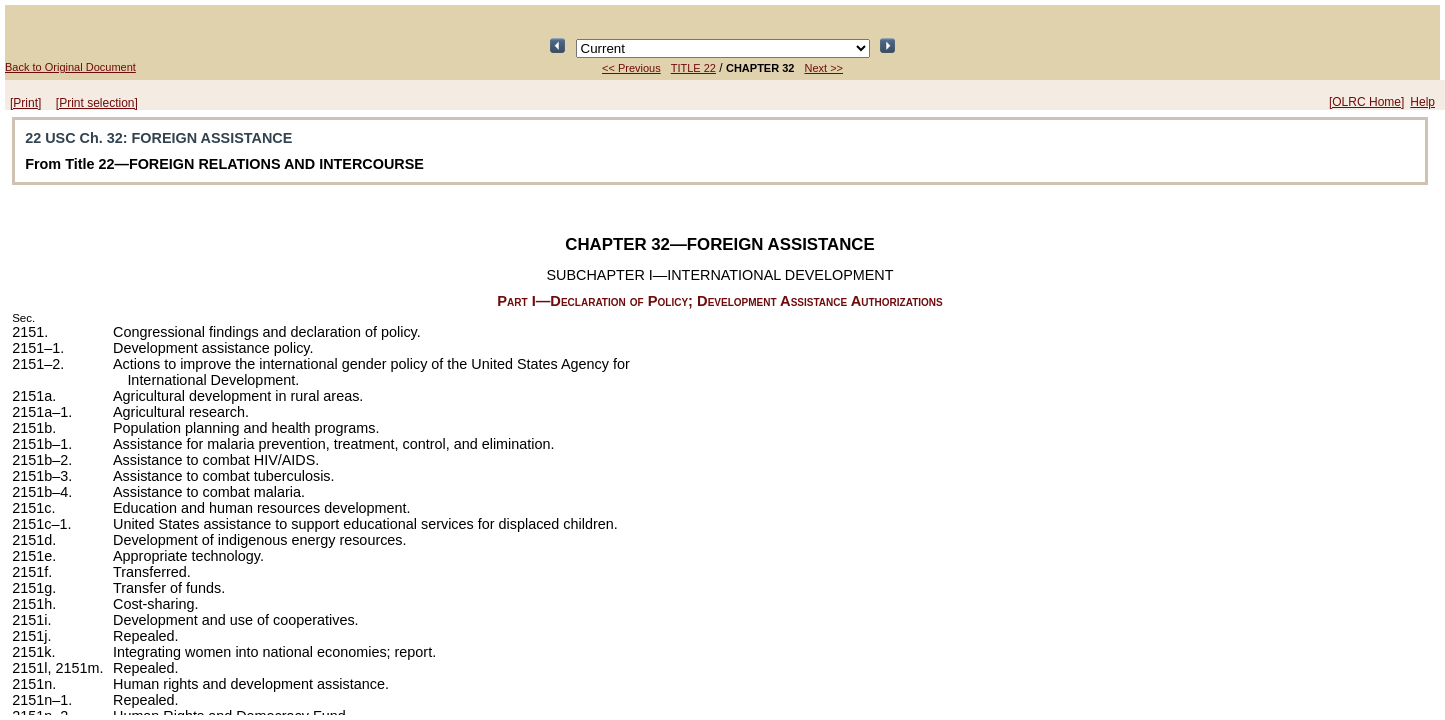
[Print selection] (97, 103)
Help (1422, 102)
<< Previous (631, 68)
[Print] (25, 103)
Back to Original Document (70, 67)
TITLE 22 (693, 68)
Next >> (823, 68)
